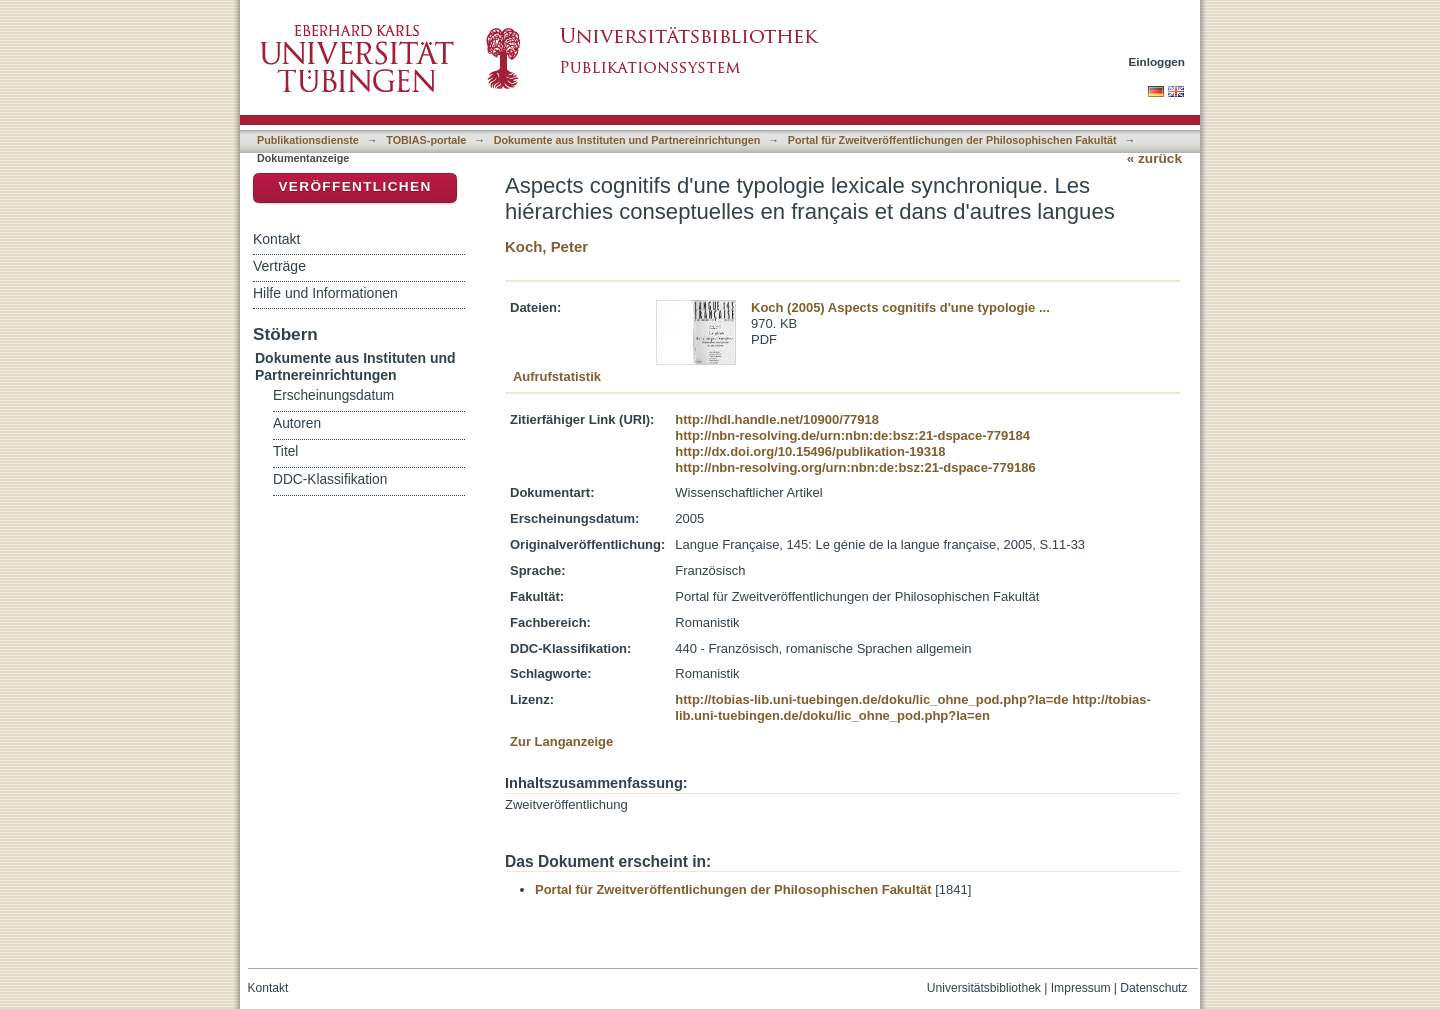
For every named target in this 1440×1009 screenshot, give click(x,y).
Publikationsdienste (308, 140)
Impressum (1081, 988)
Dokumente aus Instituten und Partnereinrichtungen (627, 140)
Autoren (297, 423)
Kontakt (276, 239)
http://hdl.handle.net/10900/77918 (777, 419)
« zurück (1154, 158)
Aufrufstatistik (557, 376)
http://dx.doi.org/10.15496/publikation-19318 (810, 451)
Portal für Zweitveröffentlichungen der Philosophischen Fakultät (952, 140)
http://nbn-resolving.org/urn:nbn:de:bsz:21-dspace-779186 (855, 467)
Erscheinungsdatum (333, 395)
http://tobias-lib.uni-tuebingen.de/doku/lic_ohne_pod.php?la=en (913, 707)
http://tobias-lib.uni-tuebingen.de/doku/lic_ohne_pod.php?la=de (871, 699)
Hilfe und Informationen (325, 293)
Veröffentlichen (354, 186)
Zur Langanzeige (561, 741)
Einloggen (1157, 61)
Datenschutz (1153, 988)
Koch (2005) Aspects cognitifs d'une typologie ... (900, 307)
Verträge (279, 266)
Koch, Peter (546, 246)
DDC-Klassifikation (330, 479)
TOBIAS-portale (426, 140)
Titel (285, 451)
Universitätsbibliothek (984, 988)
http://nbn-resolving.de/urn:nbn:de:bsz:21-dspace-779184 (852, 435)
